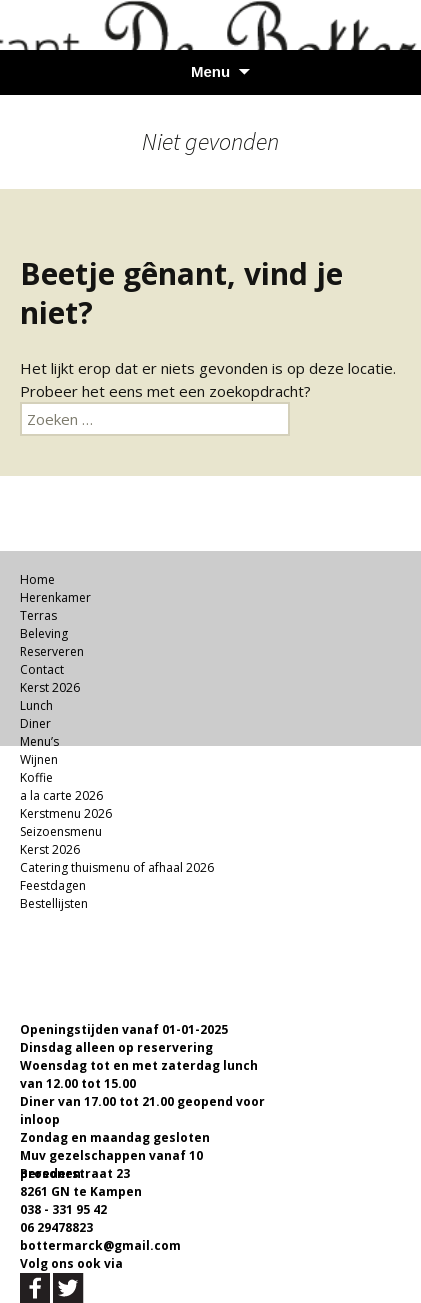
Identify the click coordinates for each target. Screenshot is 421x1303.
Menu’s (39, 741)
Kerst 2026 (50, 687)
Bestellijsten (54, 903)
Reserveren (52, 651)
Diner (35, 723)
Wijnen (39, 759)
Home (37, 579)
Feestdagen (53, 885)
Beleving (44, 633)
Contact (42, 669)
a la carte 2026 (61, 795)
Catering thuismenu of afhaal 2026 (117, 867)
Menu (210, 71)
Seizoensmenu (61, 831)
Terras (38, 615)
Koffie (36, 777)
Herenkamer (55, 597)
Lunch (36, 705)
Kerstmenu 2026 (66, 813)
